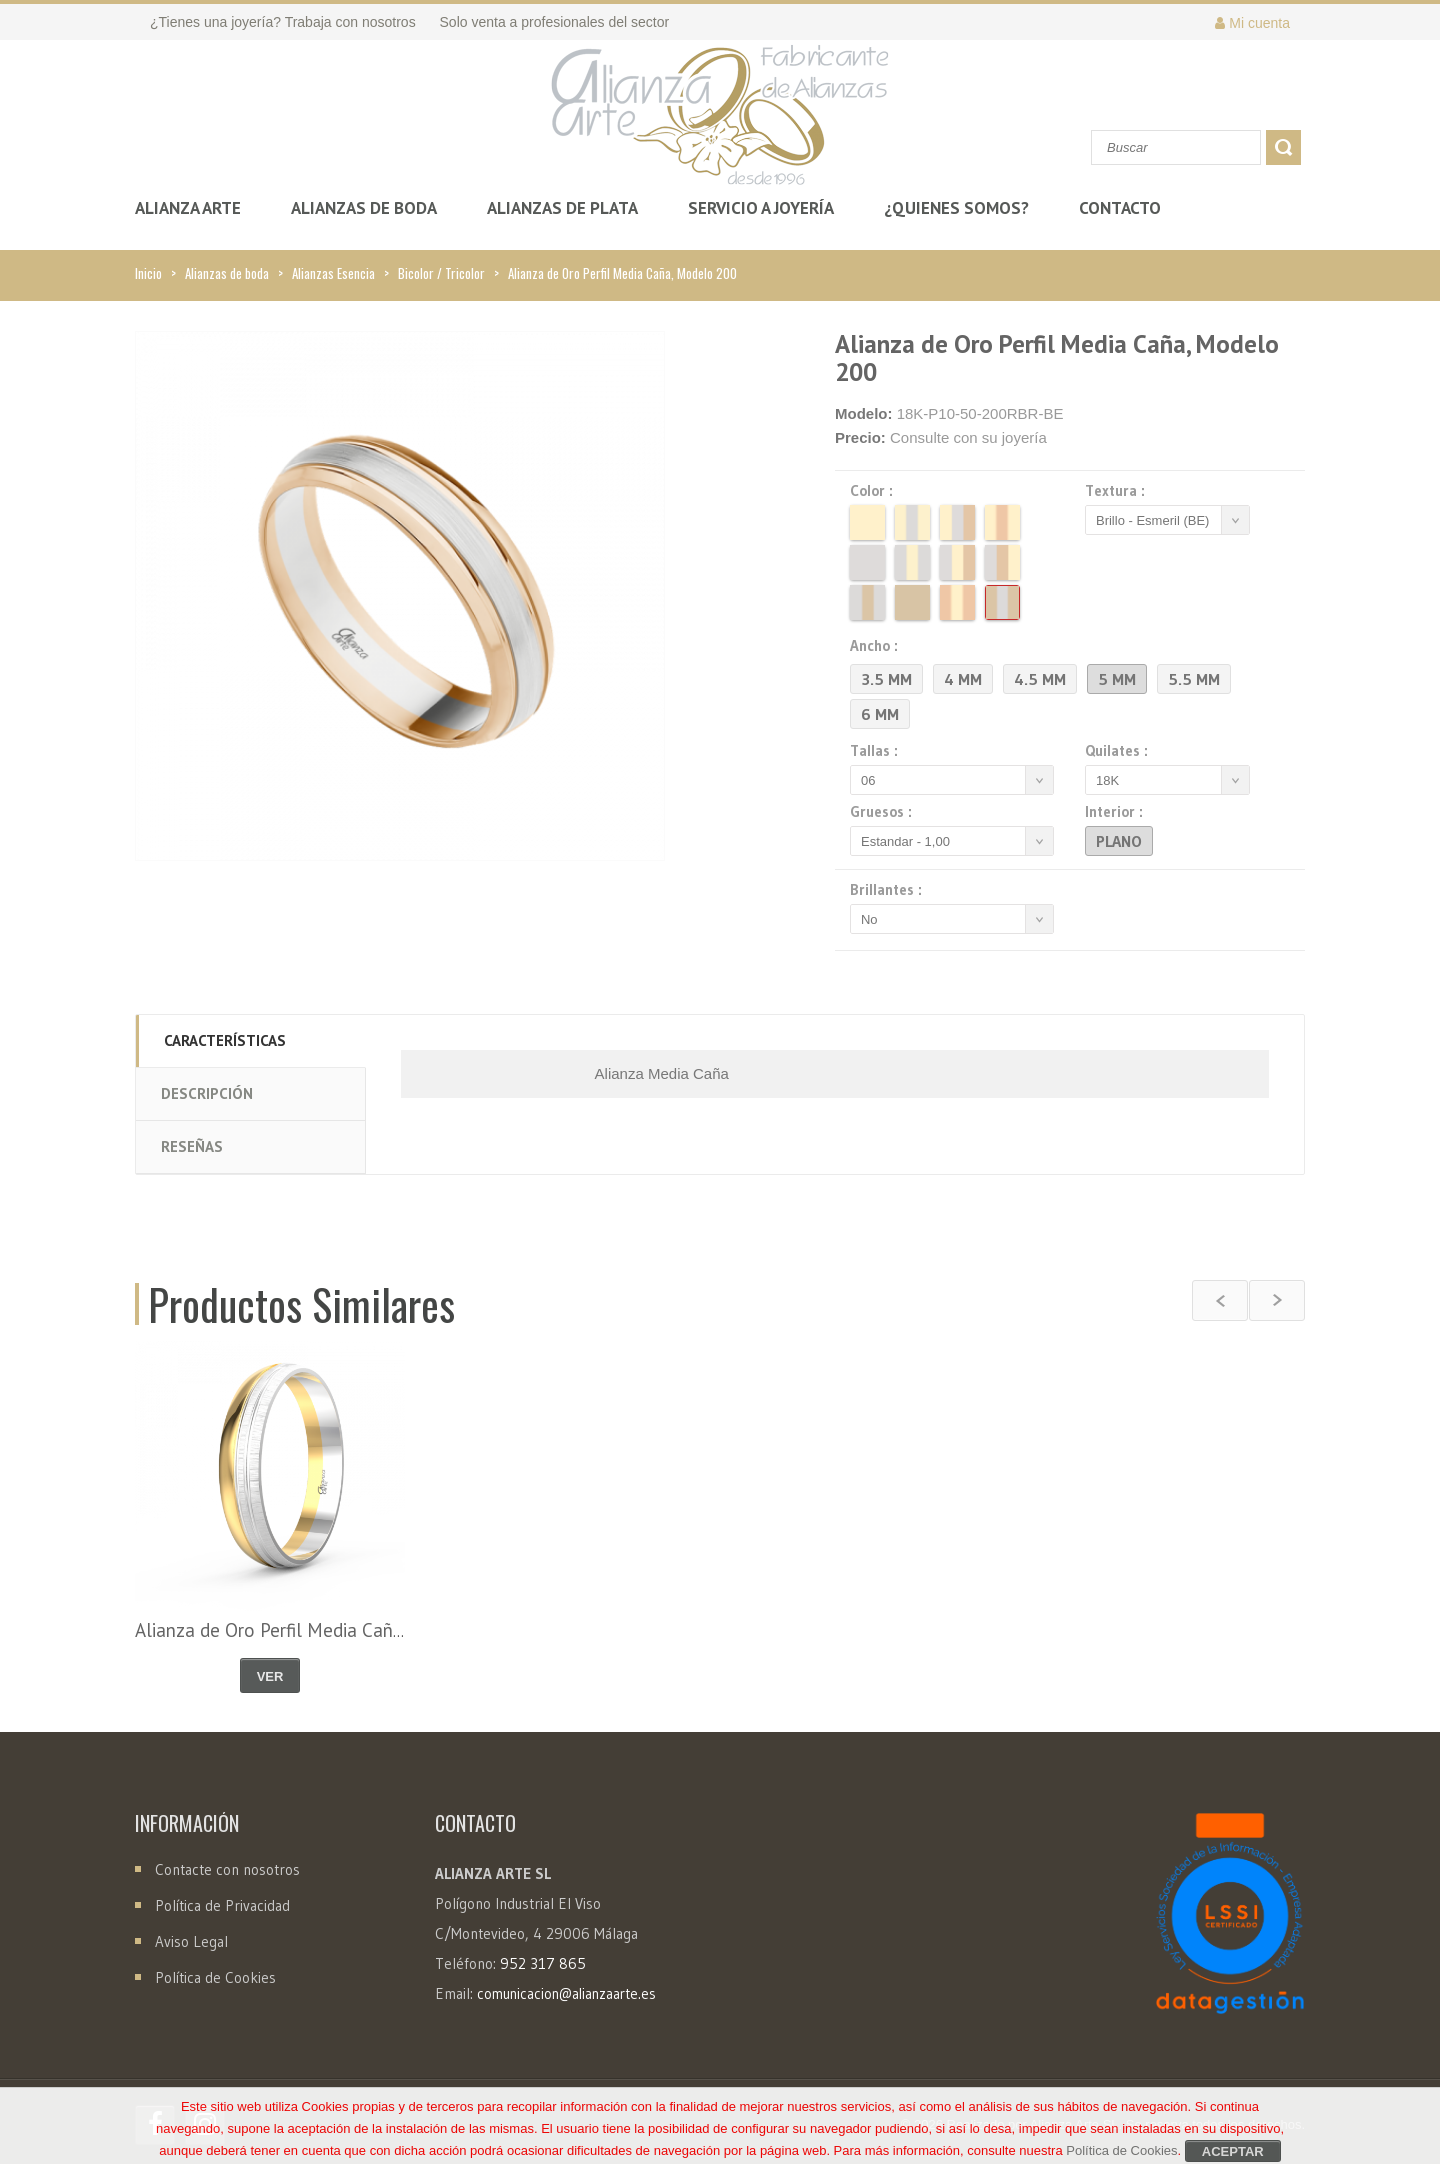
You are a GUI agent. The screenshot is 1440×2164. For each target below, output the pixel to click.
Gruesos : (884, 812)
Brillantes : (889, 890)
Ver (270, 1676)
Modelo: (864, 413)
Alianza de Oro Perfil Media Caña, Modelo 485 (323, 1630)
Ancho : (877, 646)
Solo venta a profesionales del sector (555, 22)
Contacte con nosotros (225, 1869)
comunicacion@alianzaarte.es (566, 1994)
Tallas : (877, 751)
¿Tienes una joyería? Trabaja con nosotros (283, 22)
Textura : (1118, 491)
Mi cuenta (1252, 23)
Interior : (1117, 812)
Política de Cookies (215, 1977)
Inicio (148, 273)
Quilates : (1119, 751)
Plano (1119, 841)
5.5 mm (1194, 679)
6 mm (880, 714)
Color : (874, 491)
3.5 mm (886, 679)
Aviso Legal (191, 1941)
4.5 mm (1040, 679)
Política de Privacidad (222, 1905)
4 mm (963, 679)
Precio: (860, 437)
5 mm (1117, 679)
